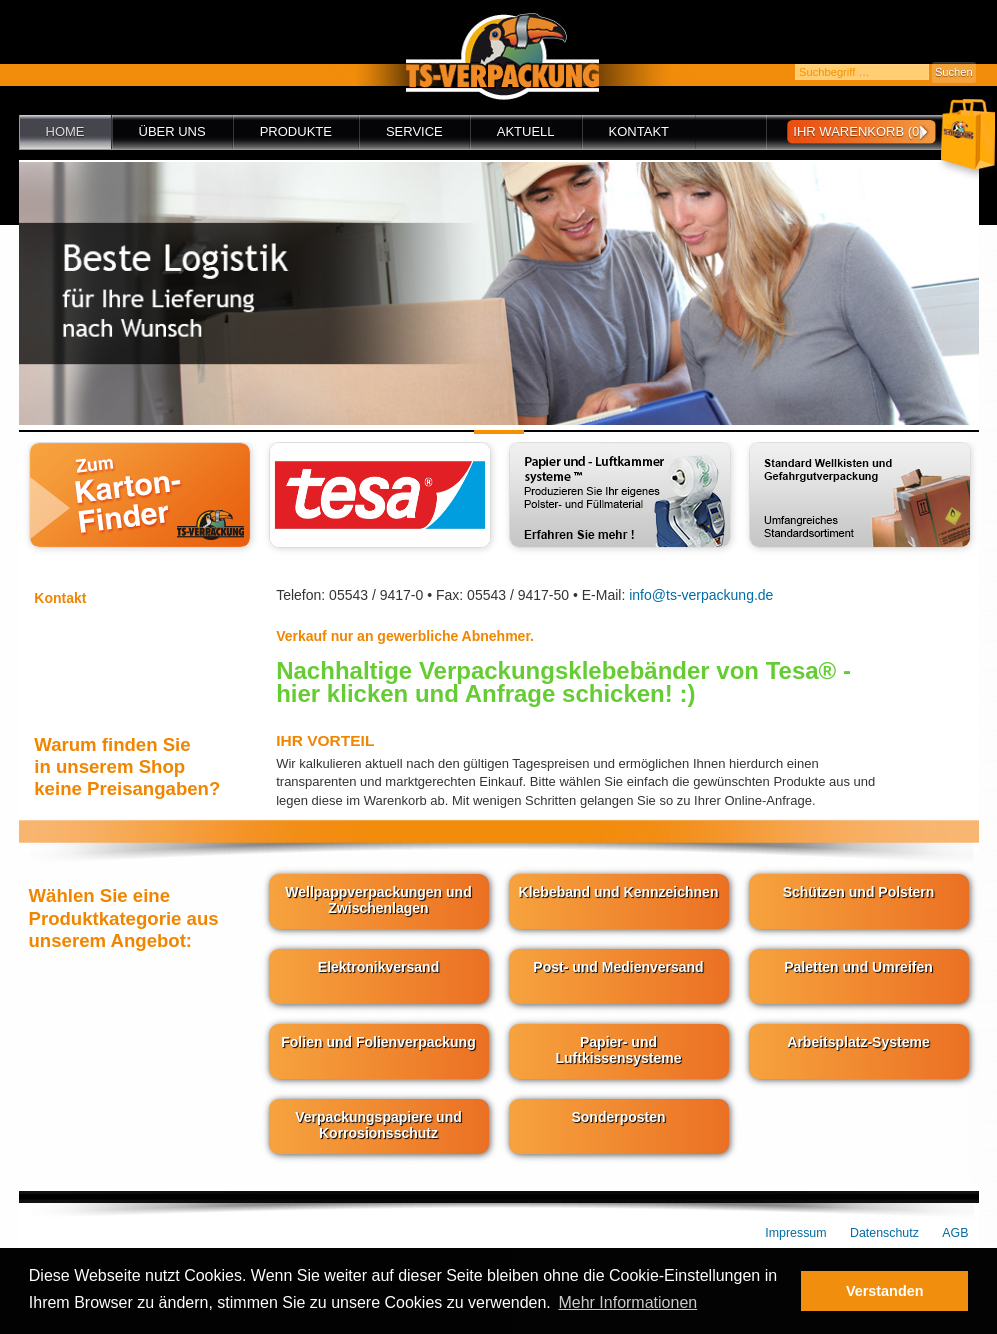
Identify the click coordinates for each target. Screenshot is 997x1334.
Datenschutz (884, 1233)
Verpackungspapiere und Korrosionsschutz (378, 1125)
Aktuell (526, 131)
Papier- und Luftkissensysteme (618, 1050)
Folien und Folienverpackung (378, 1042)
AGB (955, 1233)
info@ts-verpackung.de (701, 595)
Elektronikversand (378, 967)
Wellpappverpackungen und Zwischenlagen (378, 900)
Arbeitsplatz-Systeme (858, 1042)
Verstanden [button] (885, 1291)
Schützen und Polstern (859, 892)
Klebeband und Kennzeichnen (619, 892)
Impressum (795, 1233)
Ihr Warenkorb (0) (858, 131)
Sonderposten (618, 1117)
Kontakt (639, 131)
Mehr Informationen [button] (627, 1302)
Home (65, 131)
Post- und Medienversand (618, 967)
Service (414, 131)
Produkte (296, 131)
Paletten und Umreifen (858, 967)
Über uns (172, 131)
